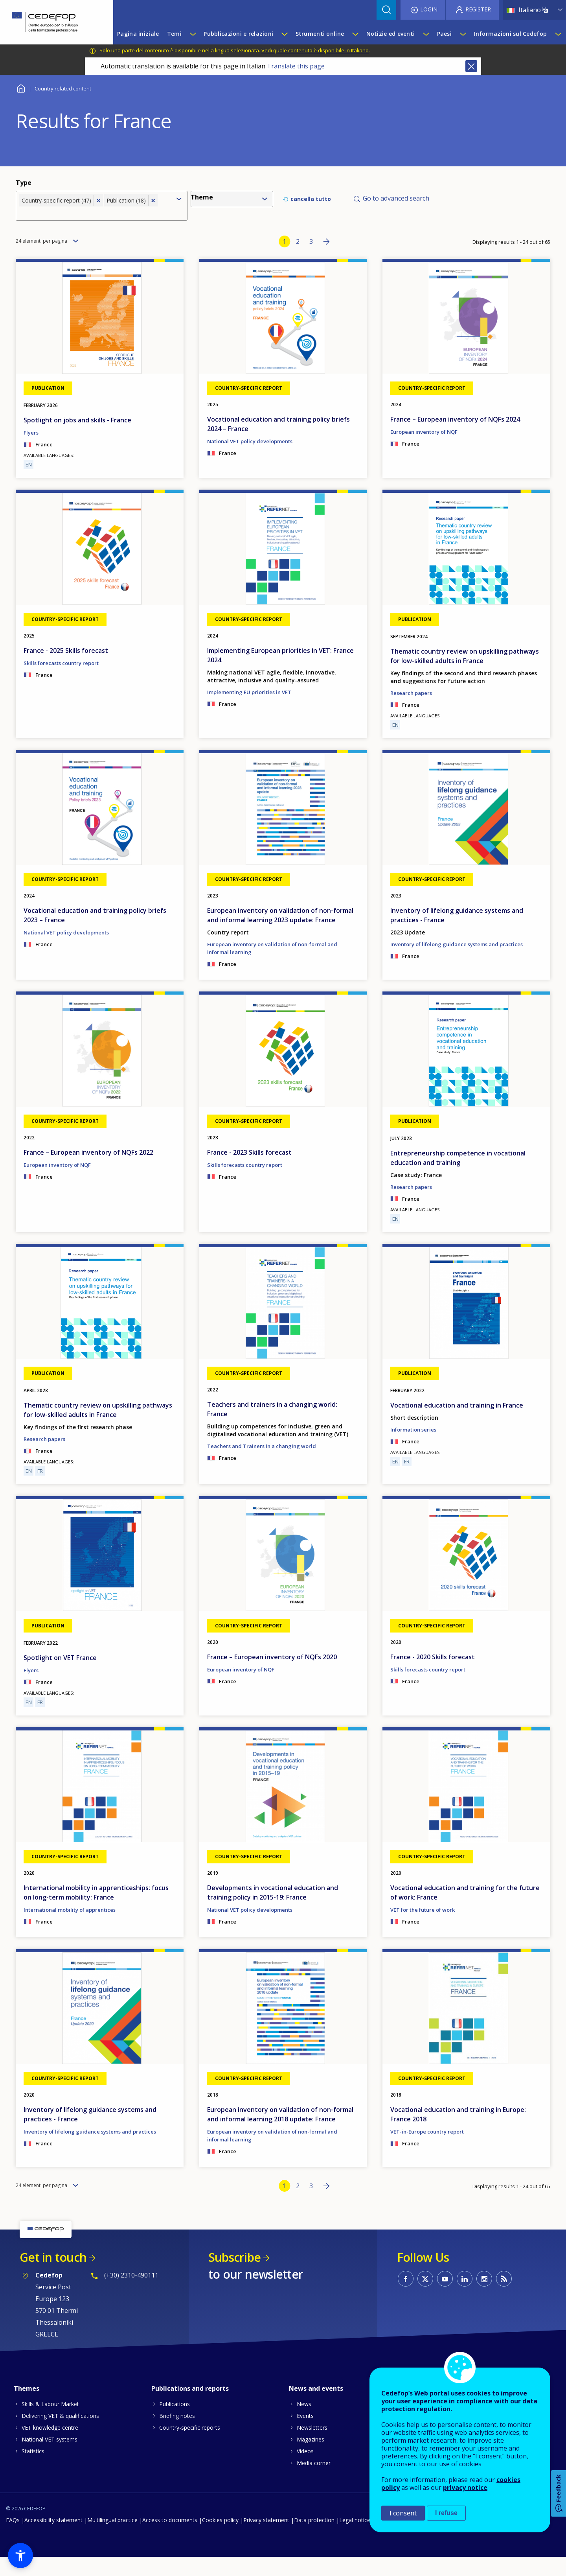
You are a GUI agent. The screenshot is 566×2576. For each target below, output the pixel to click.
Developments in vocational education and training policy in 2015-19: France (272, 1911)
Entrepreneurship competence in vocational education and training (458, 1176)
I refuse (446, 2513)
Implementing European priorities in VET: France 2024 (280, 674)
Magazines (310, 2458)
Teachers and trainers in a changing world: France (272, 1428)
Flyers (31, 451)
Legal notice (354, 2539)
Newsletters (312, 2446)
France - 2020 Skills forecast (432, 1675)
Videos (305, 2470)
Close (471, 66)
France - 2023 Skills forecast (249, 1170)
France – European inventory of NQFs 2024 (455, 438)
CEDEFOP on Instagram (484, 2297)
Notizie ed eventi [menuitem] (390, 33)
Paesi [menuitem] (444, 33)
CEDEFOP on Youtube (445, 2297)
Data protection (314, 2539)
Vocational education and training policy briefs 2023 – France (95, 934)
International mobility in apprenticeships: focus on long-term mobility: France (96, 1911)
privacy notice (465, 2487)
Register (478, 9)
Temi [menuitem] (174, 33)
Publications (174, 2423)
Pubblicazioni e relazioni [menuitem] (238, 33)
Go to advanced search (396, 205)
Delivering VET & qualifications (60, 2434)
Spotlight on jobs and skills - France (77, 439)
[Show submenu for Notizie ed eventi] (426, 33)
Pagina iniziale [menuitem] (138, 33)
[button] (20, 2555)
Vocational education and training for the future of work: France (465, 1911)
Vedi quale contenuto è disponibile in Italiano (315, 50)
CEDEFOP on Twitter (425, 2297)
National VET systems (49, 2458)
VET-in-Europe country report (427, 2150)
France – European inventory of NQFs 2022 (88, 1170)
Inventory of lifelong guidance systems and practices (456, 963)
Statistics (33, 2470)
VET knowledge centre (50, 2446)
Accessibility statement (53, 2539)
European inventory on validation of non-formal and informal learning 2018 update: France (280, 2133)
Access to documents (169, 2539)
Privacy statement (266, 2539)
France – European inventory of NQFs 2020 (272, 1675)
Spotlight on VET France (60, 1676)
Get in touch (53, 2276)
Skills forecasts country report (61, 681)
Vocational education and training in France (456, 1424)
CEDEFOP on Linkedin (464, 2297)
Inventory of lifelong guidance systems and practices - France (456, 934)
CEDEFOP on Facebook (405, 2297)
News (304, 2423)
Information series (413, 1448)
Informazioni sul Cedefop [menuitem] (510, 33)
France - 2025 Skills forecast (66, 669)
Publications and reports (190, 2407)
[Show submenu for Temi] (193, 33)
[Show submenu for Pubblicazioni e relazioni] (284, 33)
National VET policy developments (249, 460)
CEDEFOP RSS (504, 2297)
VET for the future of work (422, 1928)
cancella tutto (310, 206)
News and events (316, 2407)
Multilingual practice (112, 2539)
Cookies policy (220, 2539)
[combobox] (95, 219)
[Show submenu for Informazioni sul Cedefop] (558, 33)
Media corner (314, 2482)
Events (305, 2434)
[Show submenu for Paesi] (463, 33)
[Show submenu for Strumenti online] (355, 33)
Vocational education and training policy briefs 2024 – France (278, 443)
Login (428, 9)
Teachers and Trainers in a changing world (261, 1465)
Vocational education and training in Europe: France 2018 (458, 2133)
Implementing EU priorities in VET (249, 710)
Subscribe (234, 2276)
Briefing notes (177, 2434)
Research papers (411, 711)
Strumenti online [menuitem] (320, 33)
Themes (26, 2407)
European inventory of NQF (424, 450)
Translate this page (296, 66)
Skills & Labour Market (50, 2423)
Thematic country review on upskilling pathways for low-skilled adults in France (464, 674)
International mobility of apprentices (70, 1928)
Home (21, 87)
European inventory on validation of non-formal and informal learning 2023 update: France (280, 934)
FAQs (13, 2539)
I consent (403, 2513)
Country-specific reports (189, 2446)
